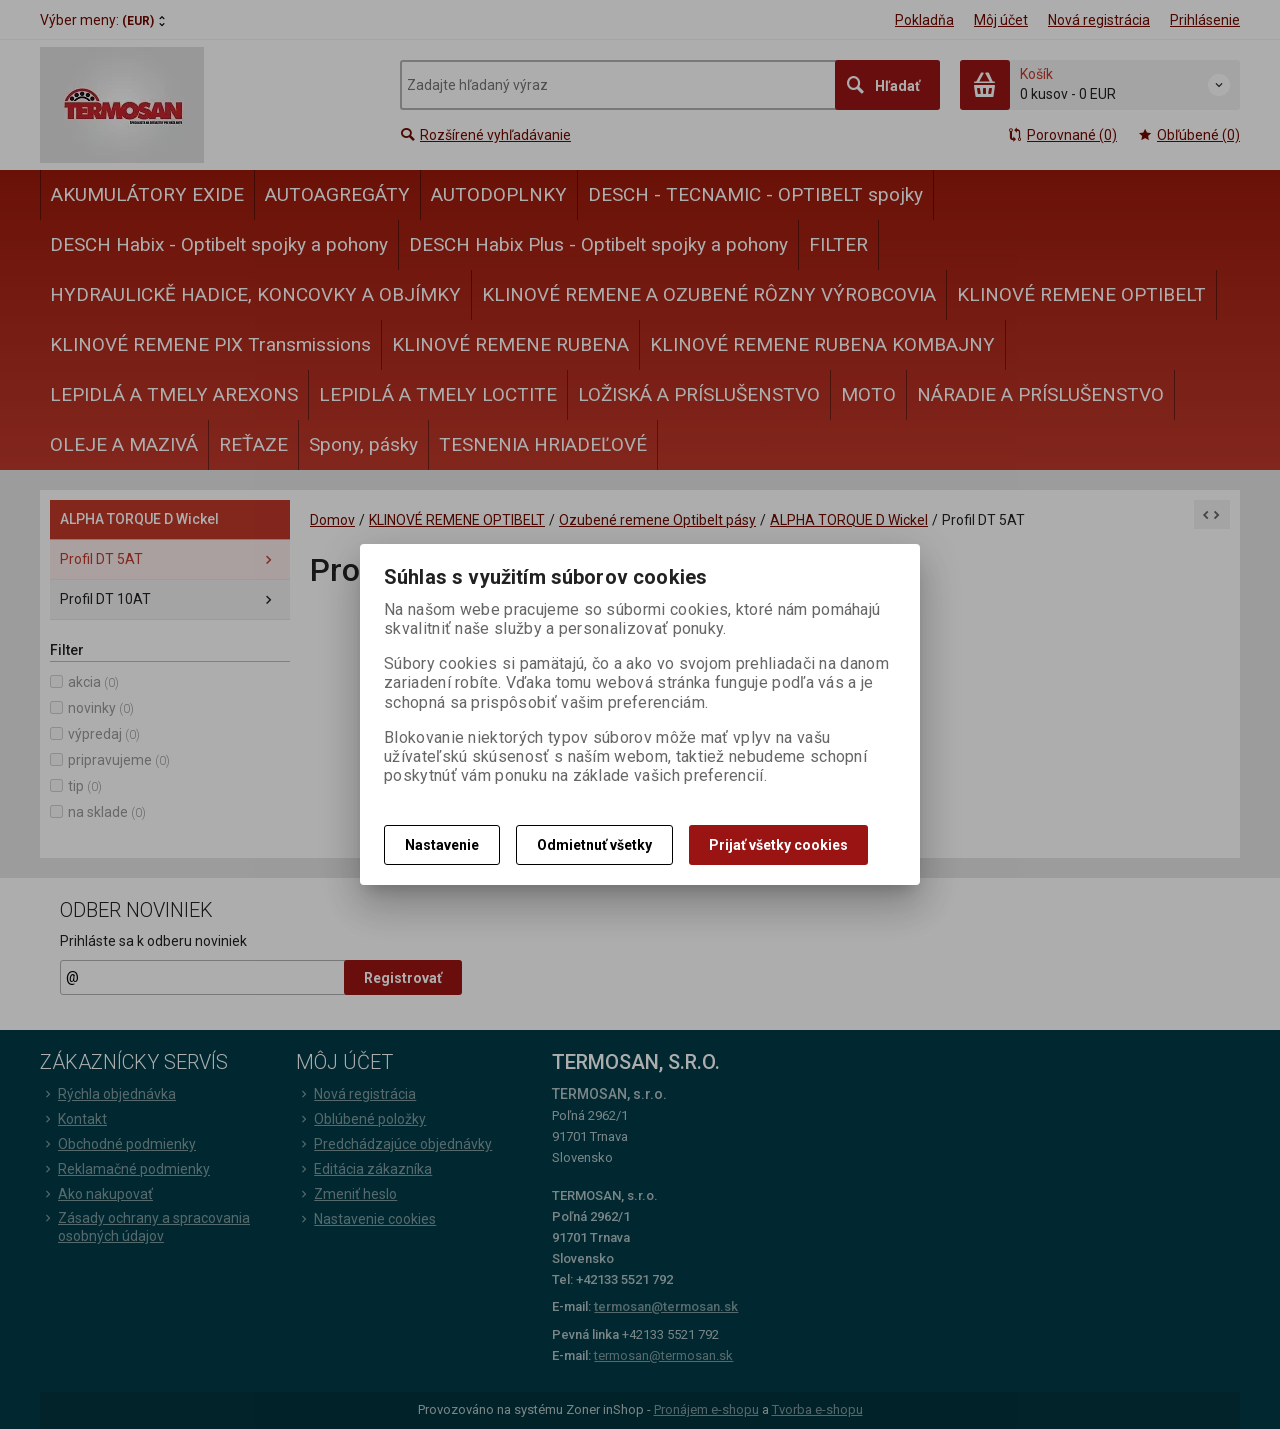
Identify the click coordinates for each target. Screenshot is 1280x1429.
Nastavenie (442, 845)
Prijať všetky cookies (778, 845)
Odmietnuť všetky (594, 845)
